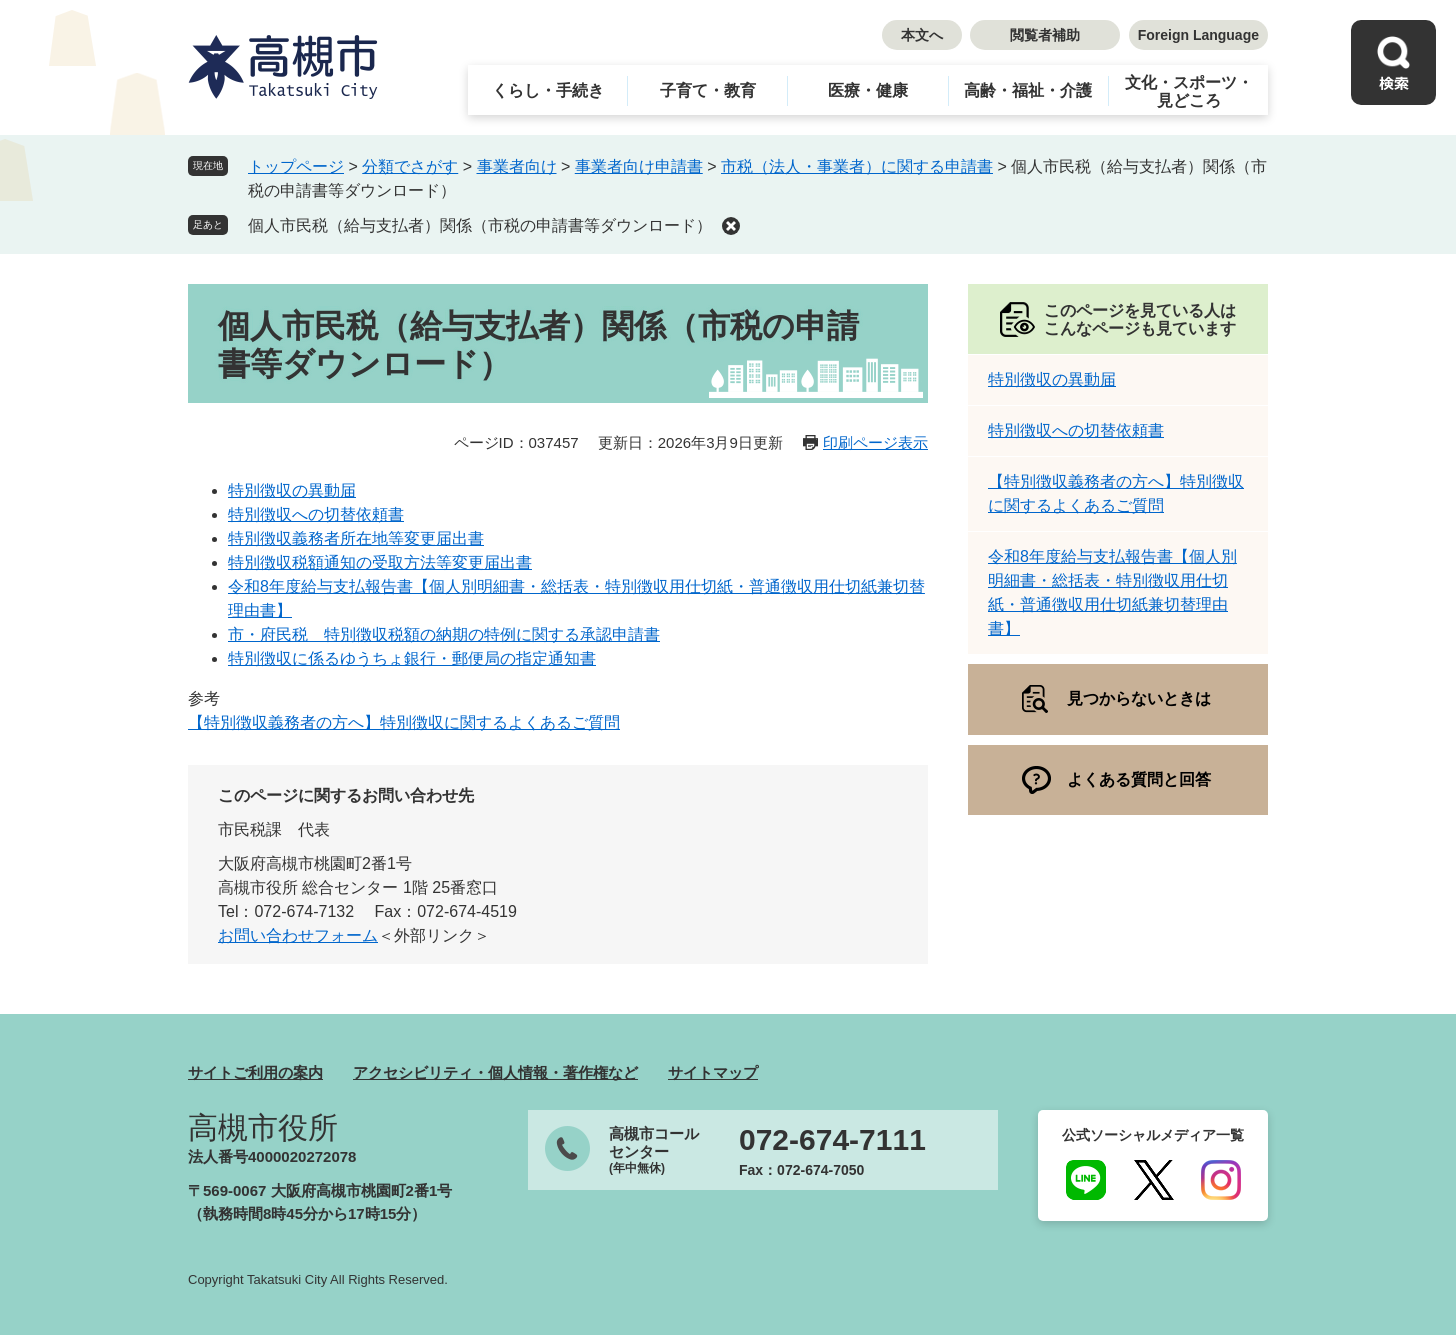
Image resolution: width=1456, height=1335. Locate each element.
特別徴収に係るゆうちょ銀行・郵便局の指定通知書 (412, 658)
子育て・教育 (708, 90)
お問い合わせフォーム (298, 935)
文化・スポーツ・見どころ (1189, 91)
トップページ (296, 166)
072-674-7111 (832, 1140)
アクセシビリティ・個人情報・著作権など (495, 1072)
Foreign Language (1198, 35)
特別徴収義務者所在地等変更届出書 (356, 538)
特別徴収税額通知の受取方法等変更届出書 (380, 562)
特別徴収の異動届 (292, 490)
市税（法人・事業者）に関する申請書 (857, 166)
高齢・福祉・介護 (1028, 90)
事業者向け (517, 166)
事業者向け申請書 (639, 166)
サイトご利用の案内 (255, 1072)
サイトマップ (713, 1072)
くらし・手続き (548, 90)
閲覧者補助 (1045, 35)
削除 (731, 226)
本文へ (922, 35)
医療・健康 (868, 90)
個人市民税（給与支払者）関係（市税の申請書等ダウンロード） (480, 225)
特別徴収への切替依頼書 (316, 514)
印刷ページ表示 (875, 442)
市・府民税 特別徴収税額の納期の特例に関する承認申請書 (444, 634)
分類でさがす (410, 166)
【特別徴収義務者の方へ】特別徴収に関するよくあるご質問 (404, 722)
